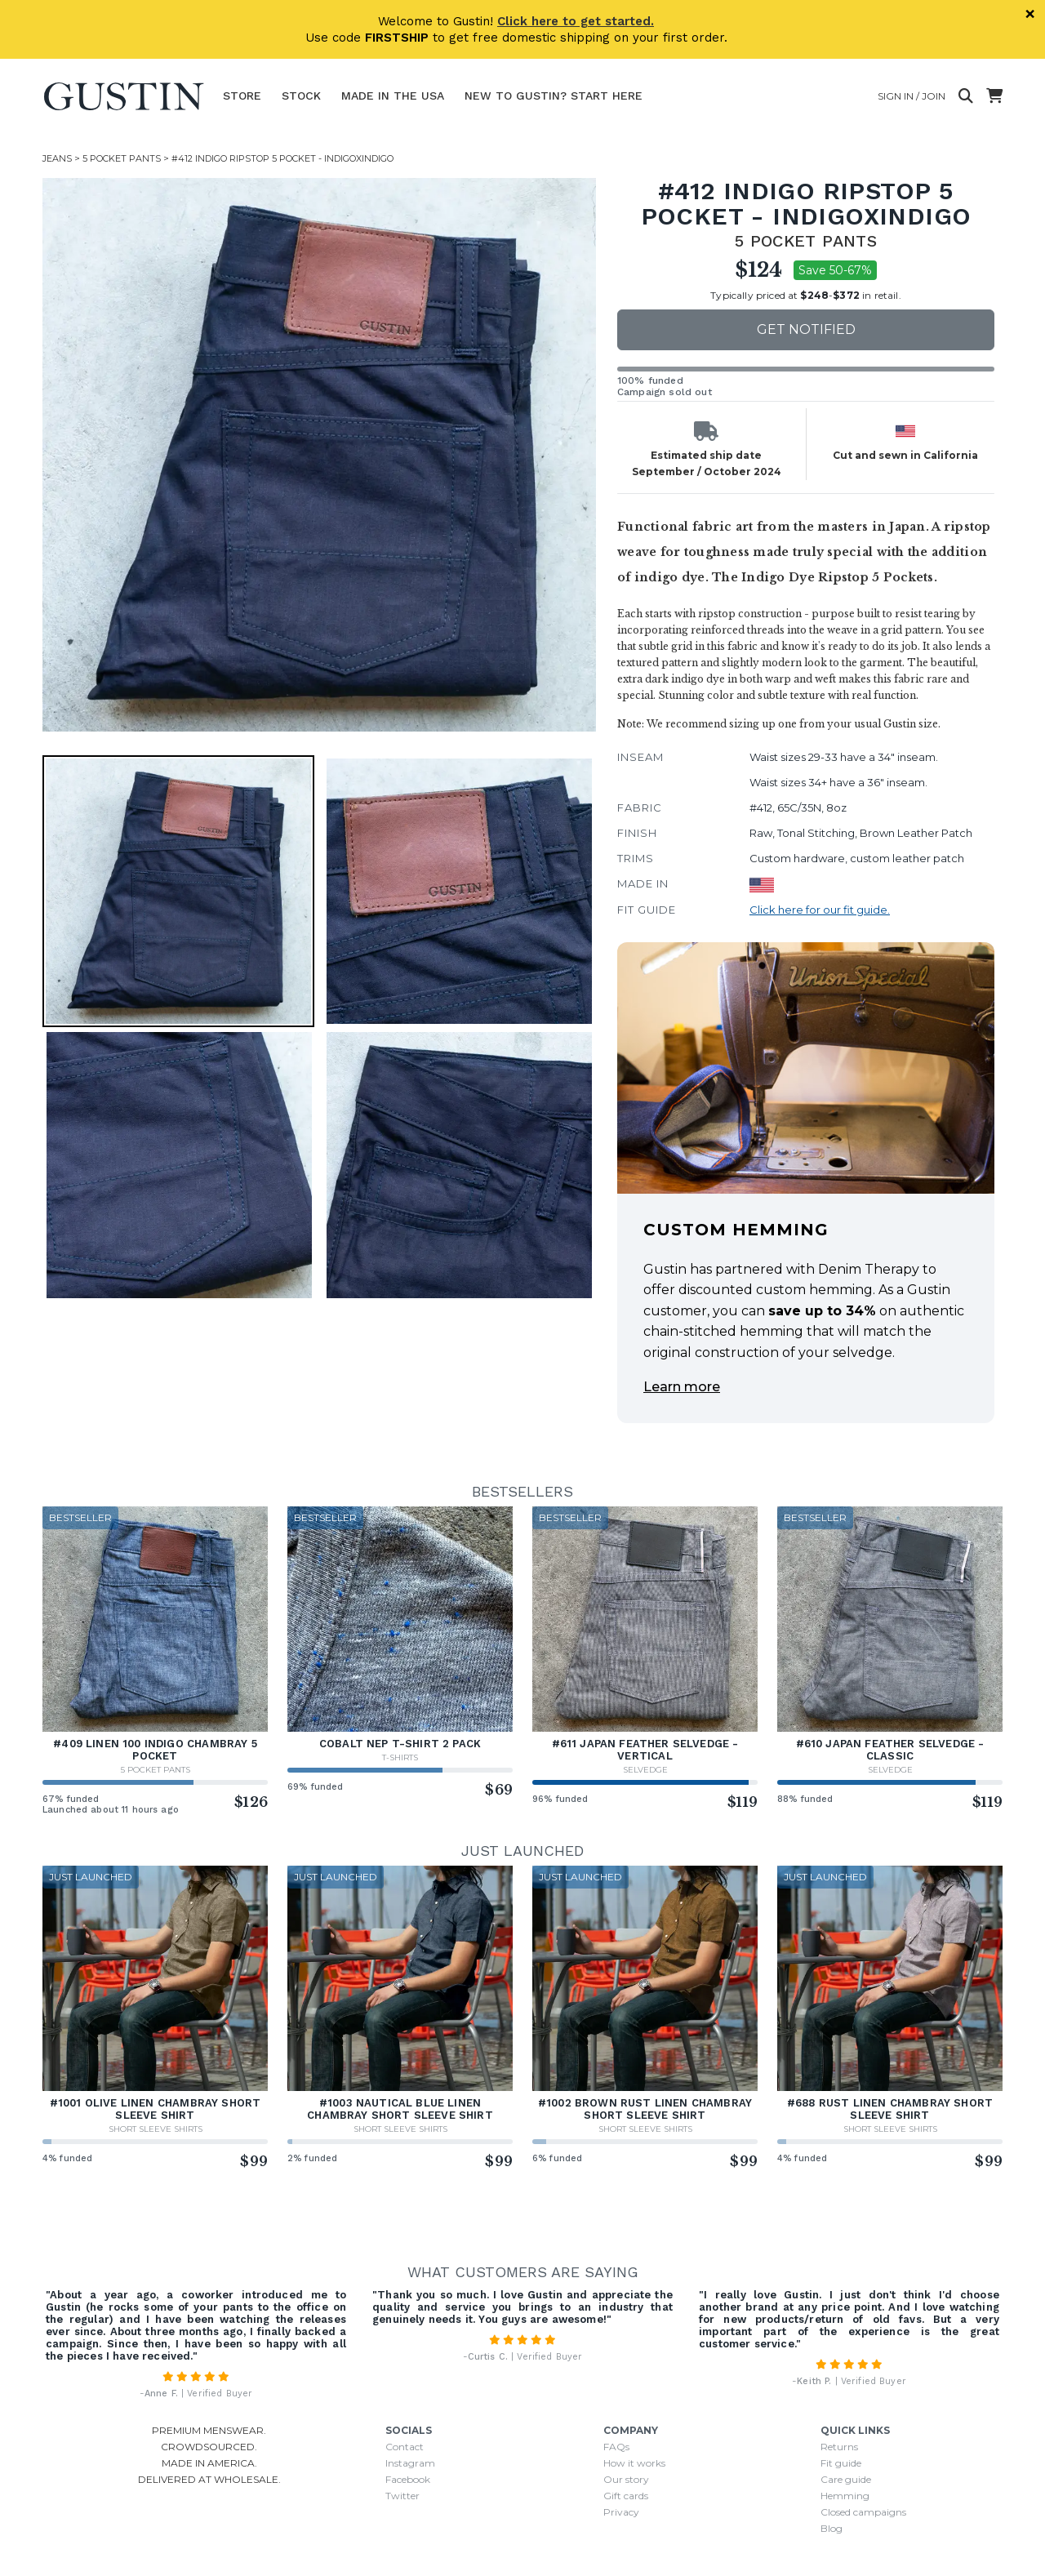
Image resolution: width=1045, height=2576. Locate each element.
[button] (178, 891)
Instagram (410, 2463)
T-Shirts (400, 1757)
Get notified (806, 329)
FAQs (616, 2446)
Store (242, 95)
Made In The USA (392, 95)
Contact (404, 2446)
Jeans (57, 158)
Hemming (844, 2495)
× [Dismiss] (1030, 14)
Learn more (681, 1387)
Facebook (407, 2479)
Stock (301, 95)
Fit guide (840, 2463)
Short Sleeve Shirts (155, 2129)
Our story (626, 2479)
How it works (634, 2463)
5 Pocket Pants (121, 158)
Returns (839, 2446)
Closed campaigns (863, 2512)
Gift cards (625, 2495)
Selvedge (645, 1769)
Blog (831, 2528)
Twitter (402, 2495)
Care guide (845, 2479)
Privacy (621, 2512)
